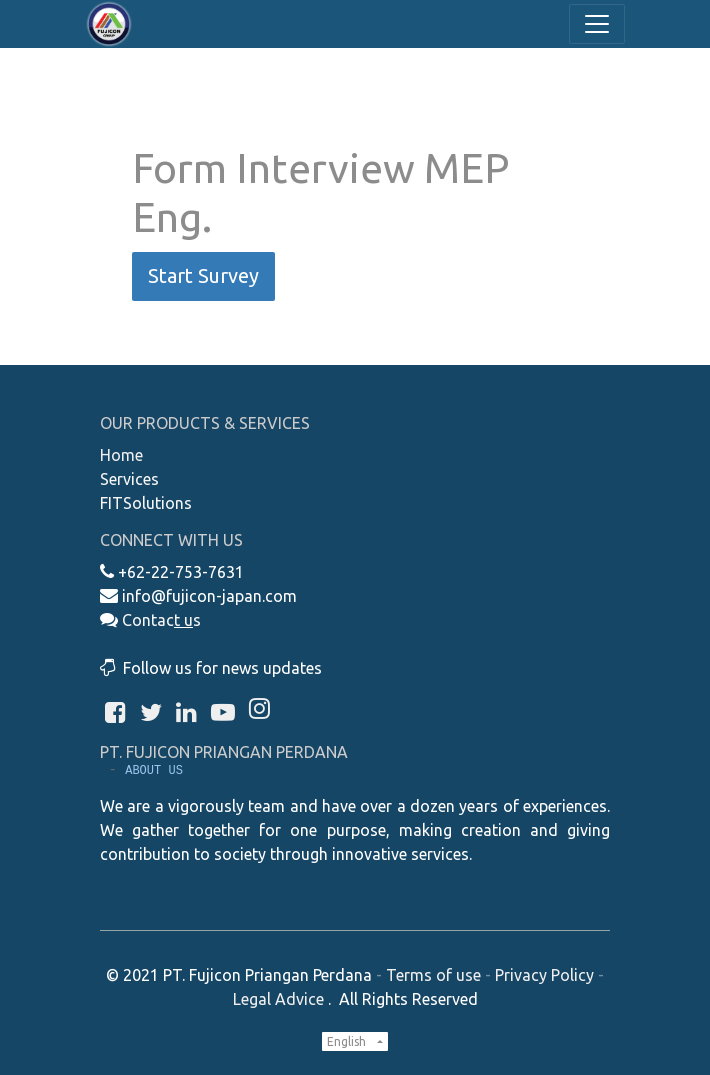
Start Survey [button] (203, 275)
